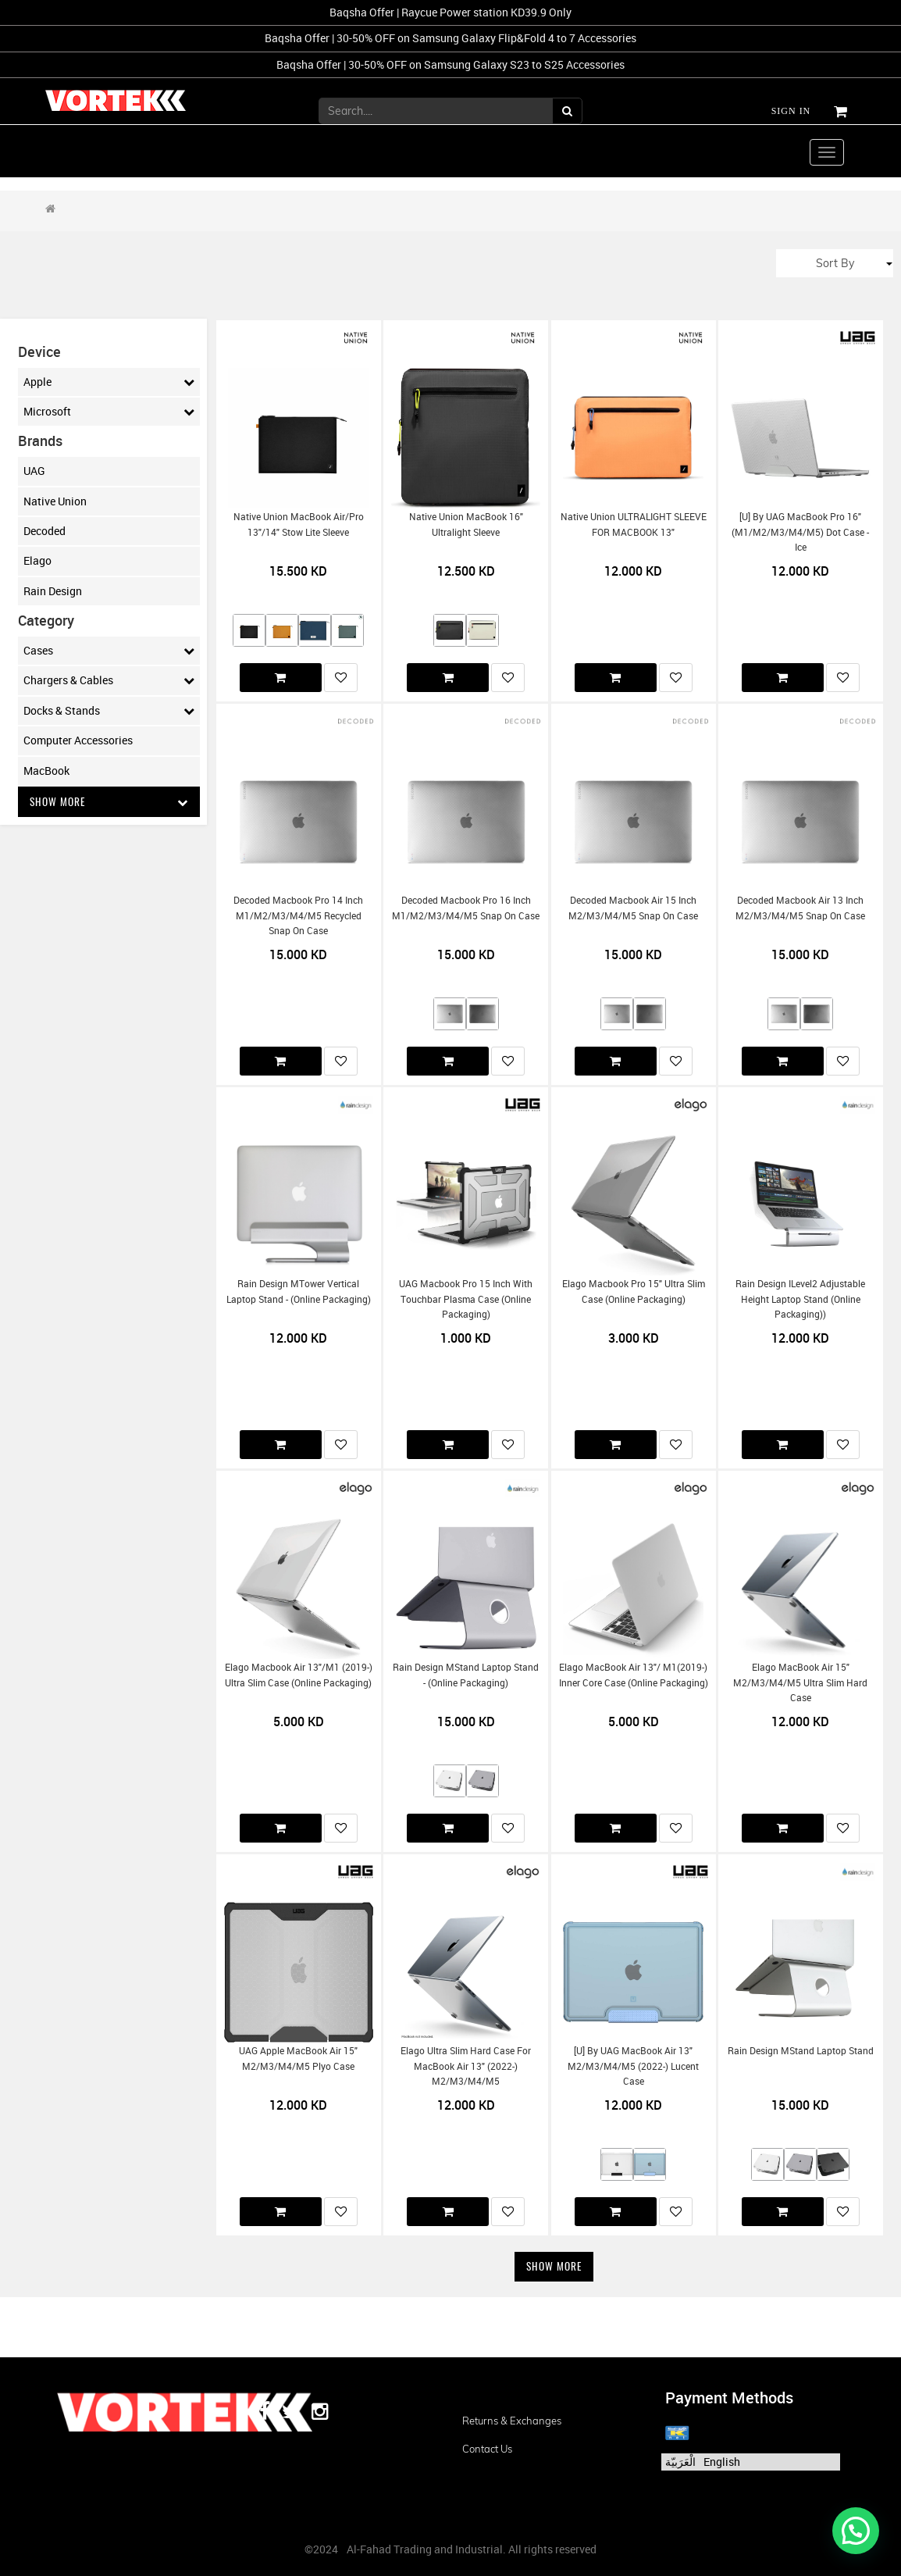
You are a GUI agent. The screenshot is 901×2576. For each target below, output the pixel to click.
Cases (108, 650)
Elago (37, 560)
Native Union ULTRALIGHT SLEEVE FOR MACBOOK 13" (634, 524)
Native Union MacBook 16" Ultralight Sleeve (466, 524)
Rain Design (52, 590)
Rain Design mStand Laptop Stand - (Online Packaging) (466, 1675)
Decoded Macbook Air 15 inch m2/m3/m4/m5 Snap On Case (633, 908)
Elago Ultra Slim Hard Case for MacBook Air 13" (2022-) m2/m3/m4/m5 (466, 2066)
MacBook (46, 770)
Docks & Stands (108, 710)
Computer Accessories (78, 740)
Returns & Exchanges (511, 2420)
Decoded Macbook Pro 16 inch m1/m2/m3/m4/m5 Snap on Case (466, 908)
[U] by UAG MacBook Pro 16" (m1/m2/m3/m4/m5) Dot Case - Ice (800, 532)
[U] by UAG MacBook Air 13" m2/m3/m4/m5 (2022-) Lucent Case (633, 2066)
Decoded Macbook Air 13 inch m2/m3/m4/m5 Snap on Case (800, 908)
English (721, 2461)
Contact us (487, 2448)
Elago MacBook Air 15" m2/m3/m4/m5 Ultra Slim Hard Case (800, 1682)
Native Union (55, 501)
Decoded (44, 530)
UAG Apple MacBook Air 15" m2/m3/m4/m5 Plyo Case (298, 2058)
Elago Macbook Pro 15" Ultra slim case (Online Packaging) (633, 1291)
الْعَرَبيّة (680, 2461)
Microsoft (108, 411)
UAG (34, 470)
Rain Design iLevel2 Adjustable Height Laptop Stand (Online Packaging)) (800, 1299)
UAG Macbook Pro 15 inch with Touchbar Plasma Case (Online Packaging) (465, 1299)
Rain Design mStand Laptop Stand (801, 2050)
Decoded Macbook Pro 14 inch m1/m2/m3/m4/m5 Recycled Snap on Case (298, 915)
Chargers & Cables (108, 680)
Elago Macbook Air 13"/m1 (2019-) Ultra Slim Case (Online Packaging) (298, 1675)
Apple (108, 382)
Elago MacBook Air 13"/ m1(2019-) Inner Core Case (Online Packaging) (633, 1675)
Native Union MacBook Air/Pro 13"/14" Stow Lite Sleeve (298, 524)
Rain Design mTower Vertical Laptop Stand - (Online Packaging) (298, 1291)
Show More (108, 802)
